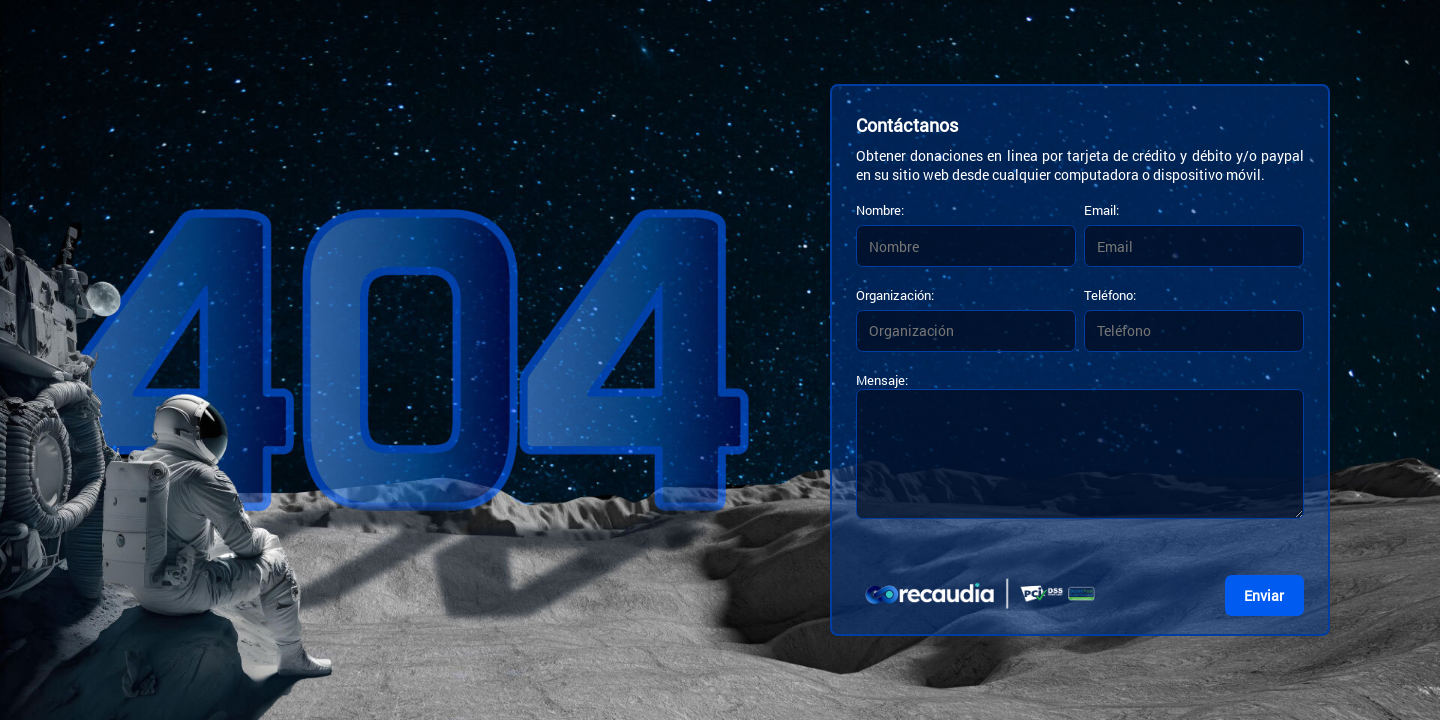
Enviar (1264, 595)
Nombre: (880, 210)
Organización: (895, 295)
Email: (1101, 210)
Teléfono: (1110, 295)
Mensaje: (882, 380)
